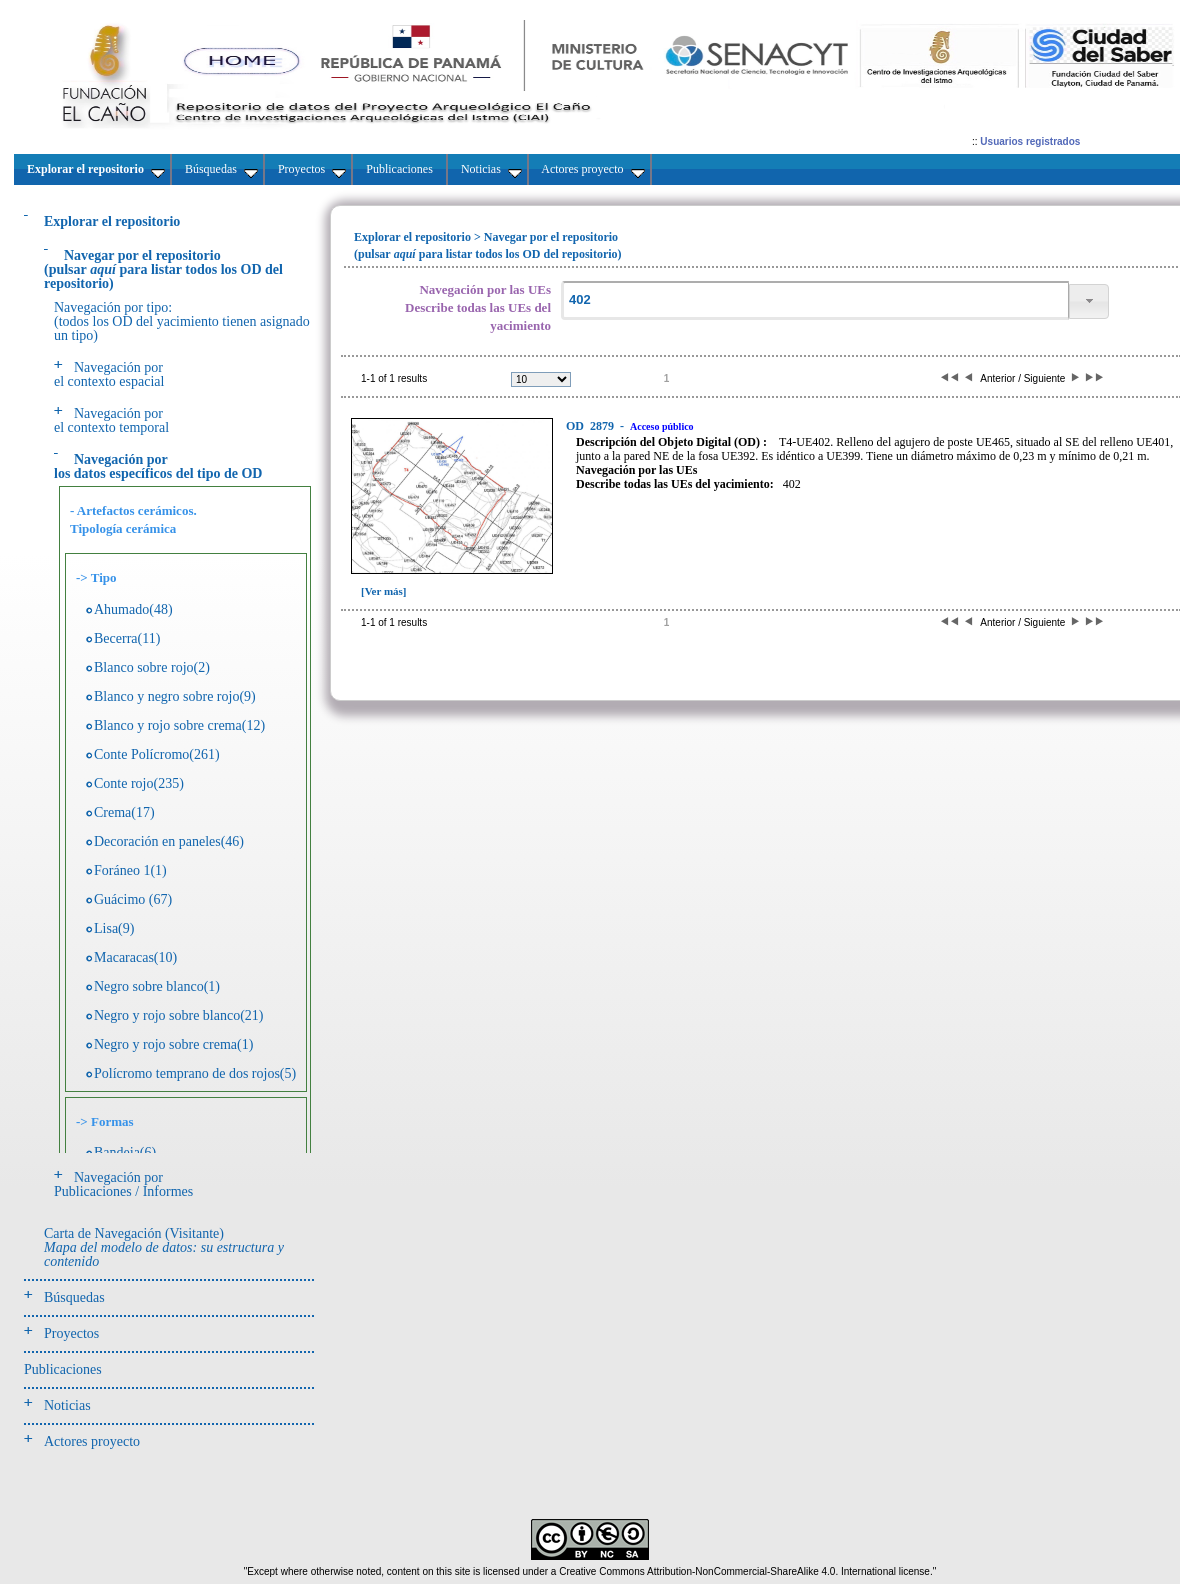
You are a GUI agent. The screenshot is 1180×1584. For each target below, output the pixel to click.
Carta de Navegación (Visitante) (164, 1247)
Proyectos (71, 1333)
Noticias (67, 1405)
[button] (1089, 301)
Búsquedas (74, 1297)
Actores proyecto (92, 1441)
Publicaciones (63, 1369)
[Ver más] (384, 591)
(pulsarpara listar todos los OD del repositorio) (163, 269)
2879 (591, 426)
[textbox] (815, 300)
